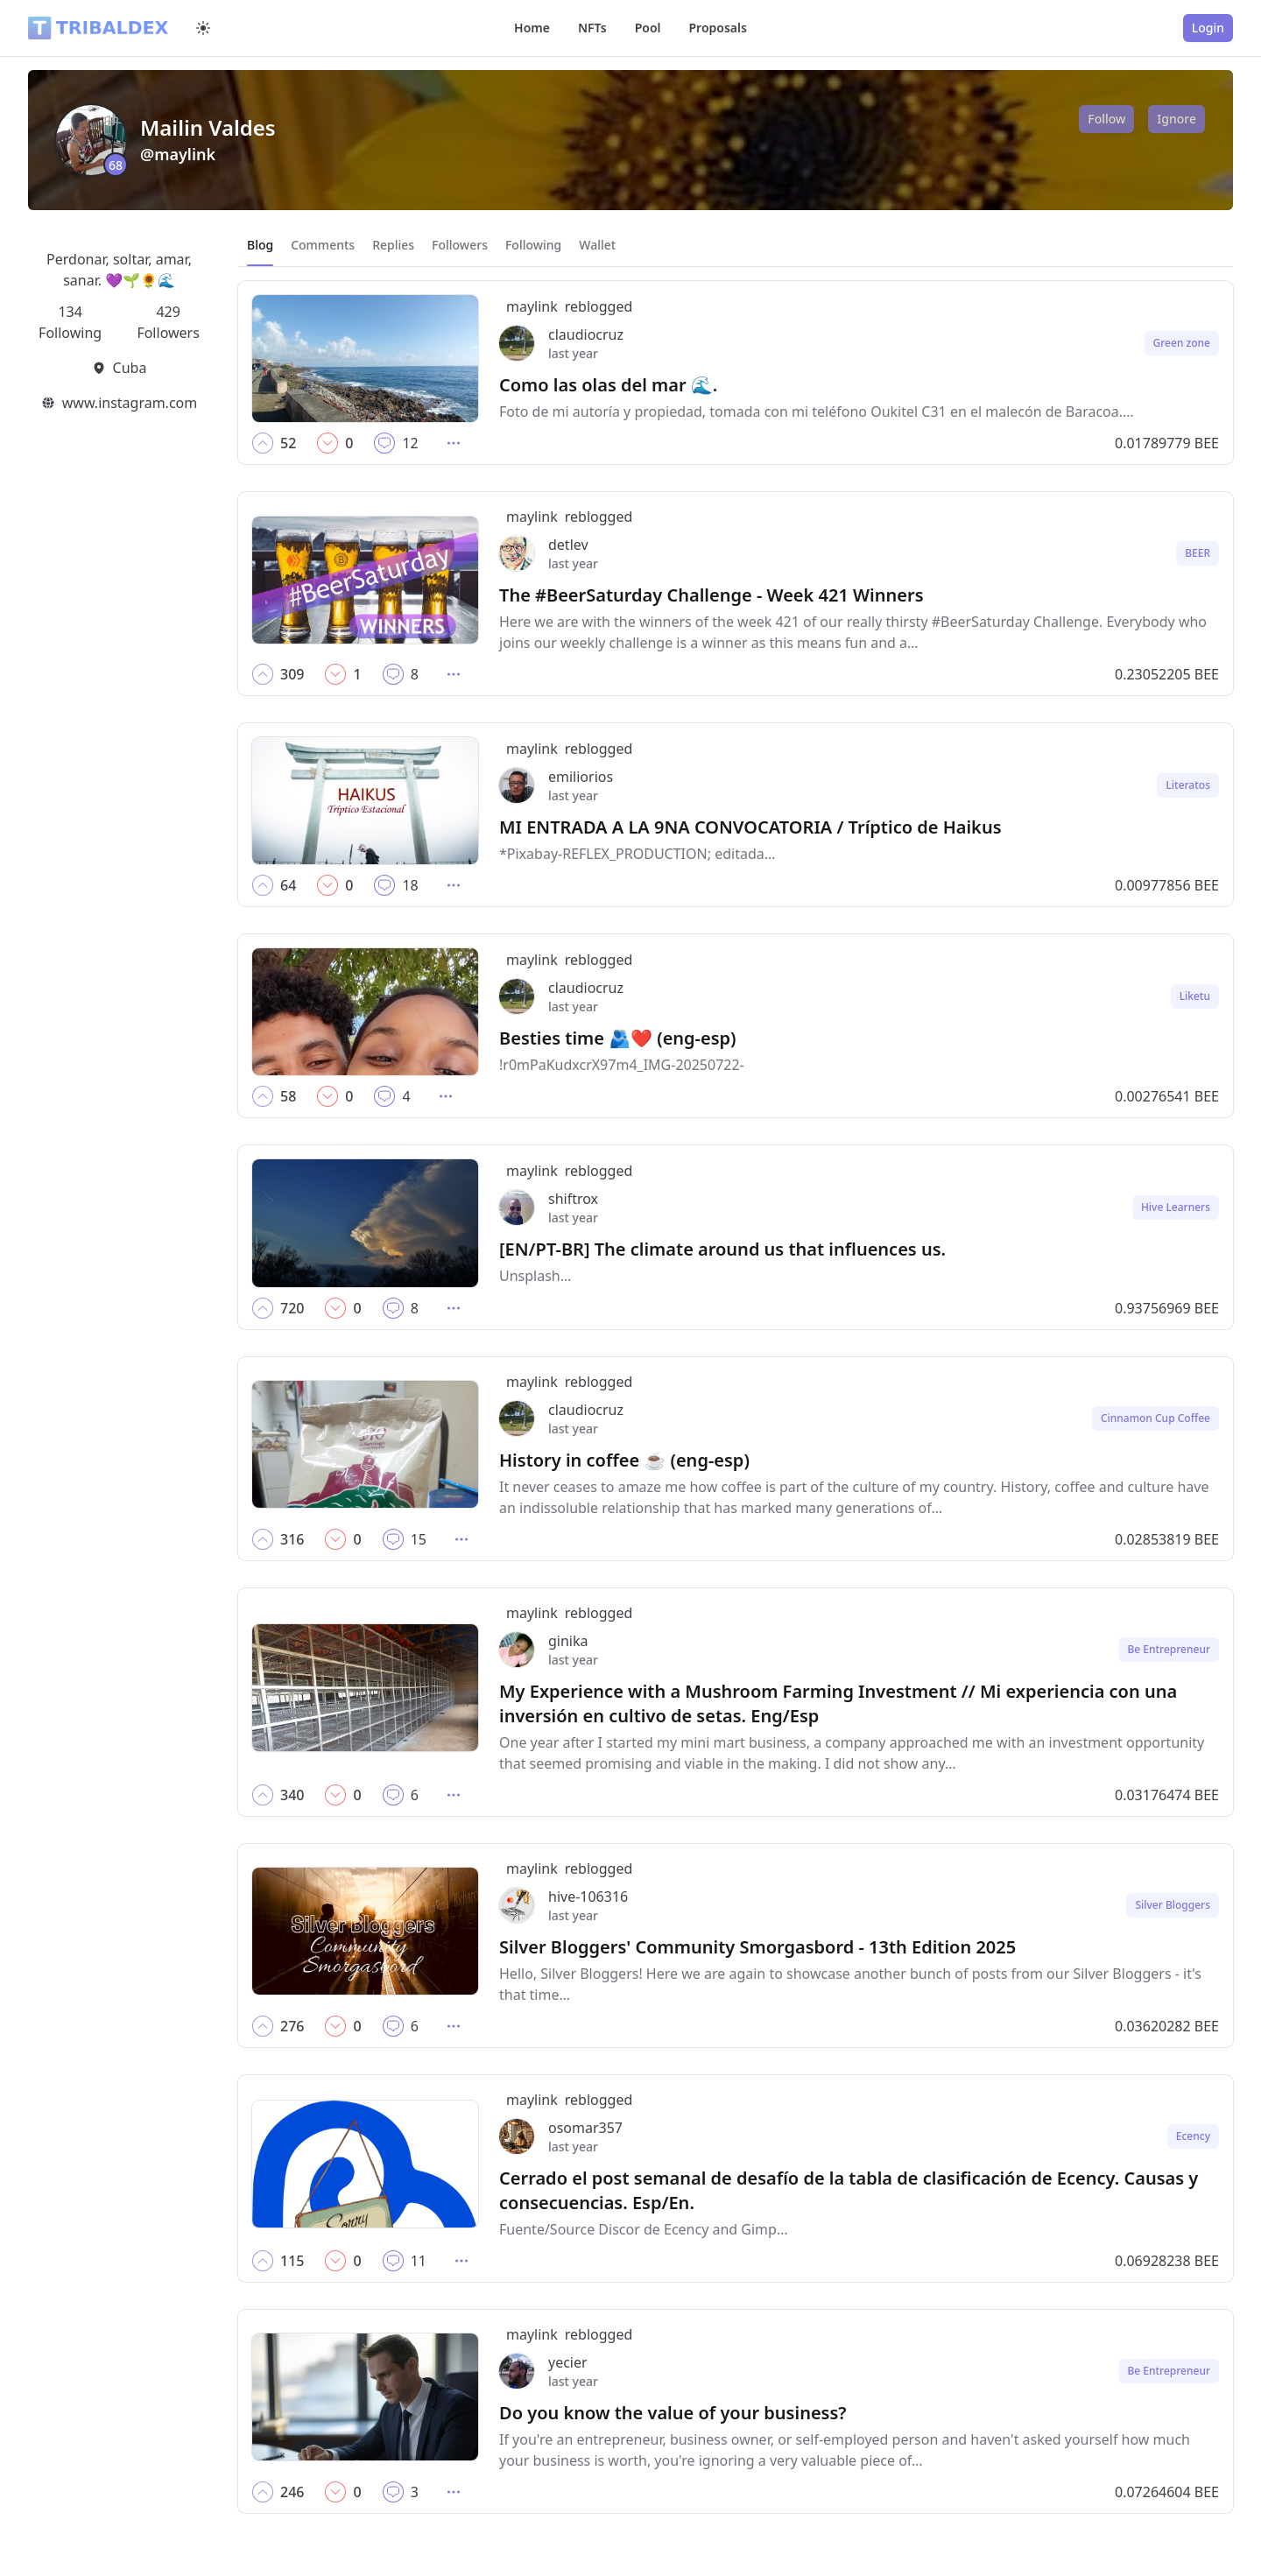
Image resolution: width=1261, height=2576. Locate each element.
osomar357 (585, 2127)
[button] (262, 443)
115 (292, 2261)
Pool (648, 27)
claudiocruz (585, 334)
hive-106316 (588, 1896)
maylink (532, 306)
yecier (568, 2362)
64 (288, 885)
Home (532, 27)
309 (292, 674)
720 (292, 1308)
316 (292, 1539)
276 (292, 2026)
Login (1208, 27)
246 (292, 2492)
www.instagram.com (129, 402)
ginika (568, 1640)
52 (288, 443)
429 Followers (168, 322)
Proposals (718, 27)
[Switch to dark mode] (203, 28)
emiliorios (580, 776)
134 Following (70, 322)
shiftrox (573, 1198)
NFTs (592, 27)
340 (292, 1795)
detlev (568, 544)
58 (288, 1096)
